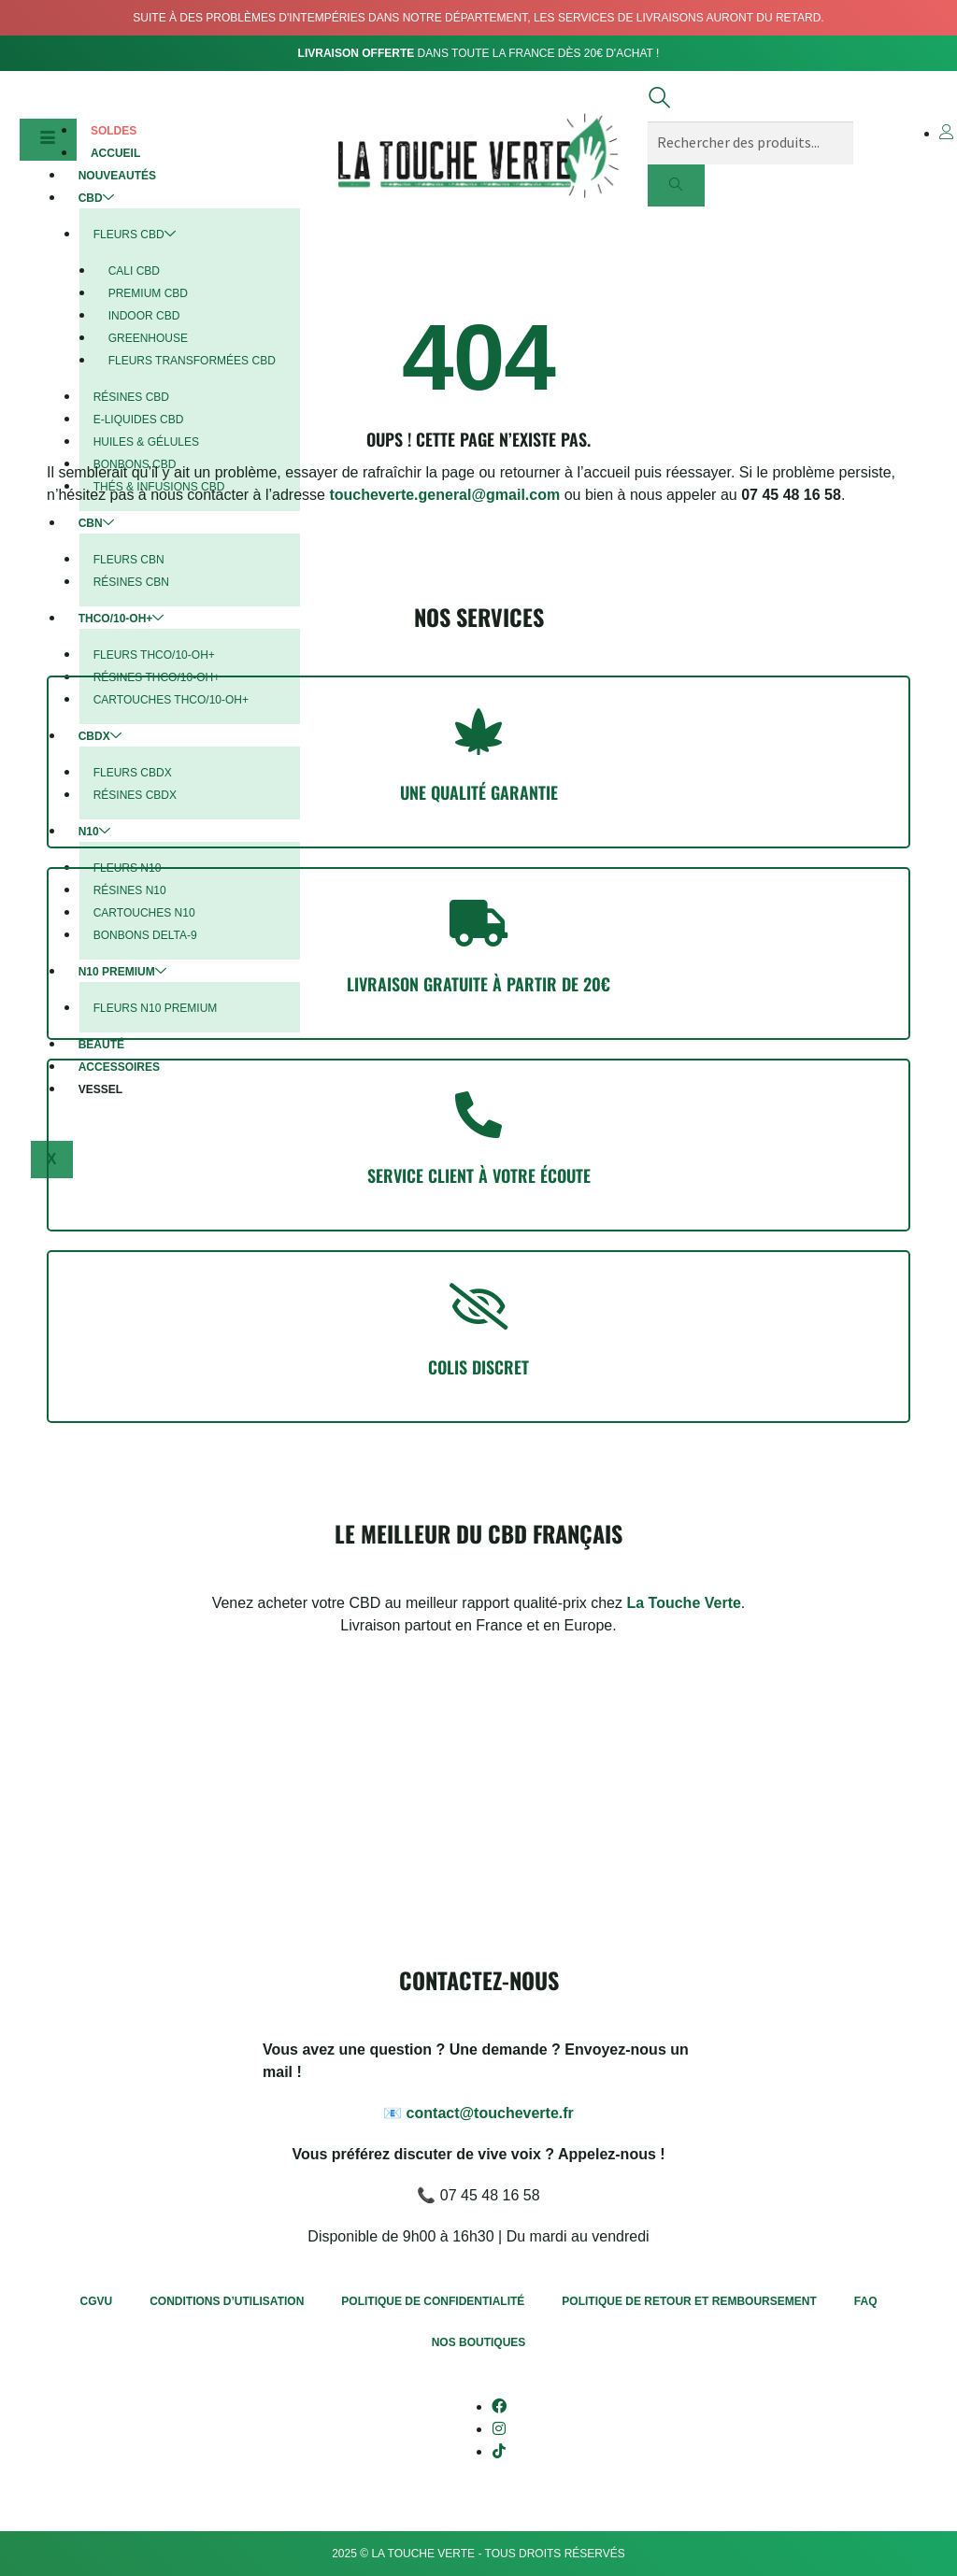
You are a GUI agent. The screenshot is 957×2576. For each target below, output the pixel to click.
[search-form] (751, 142)
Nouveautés (117, 175)
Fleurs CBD (134, 234)
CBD (96, 198)
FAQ (866, 2301)
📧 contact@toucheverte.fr (478, 2113)
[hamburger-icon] (48, 140)
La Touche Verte (683, 1603)
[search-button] (676, 185)
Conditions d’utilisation (227, 2301)
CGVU (96, 2301)
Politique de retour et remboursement (689, 2301)
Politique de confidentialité (432, 2301)
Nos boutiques (479, 2342)
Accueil (115, 153)
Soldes (113, 130)
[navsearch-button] (659, 102)
